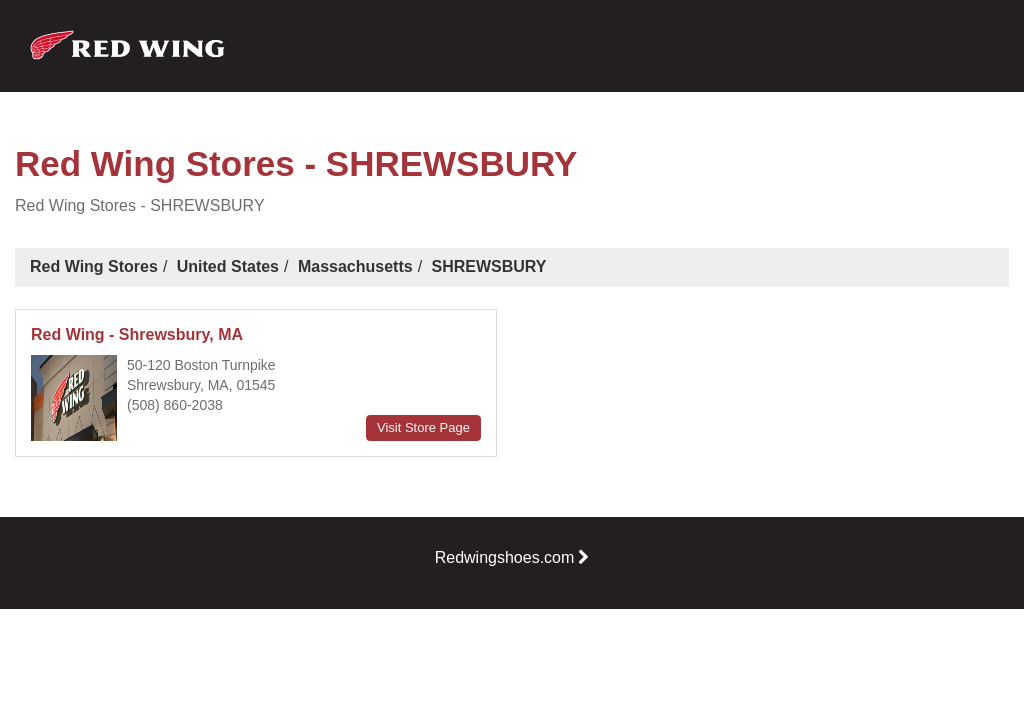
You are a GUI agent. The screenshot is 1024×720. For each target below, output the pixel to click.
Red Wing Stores (94, 266)
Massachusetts (355, 266)
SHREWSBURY (489, 266)
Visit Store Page (423, 427)
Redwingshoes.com (512, 557)
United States (228, 266)
